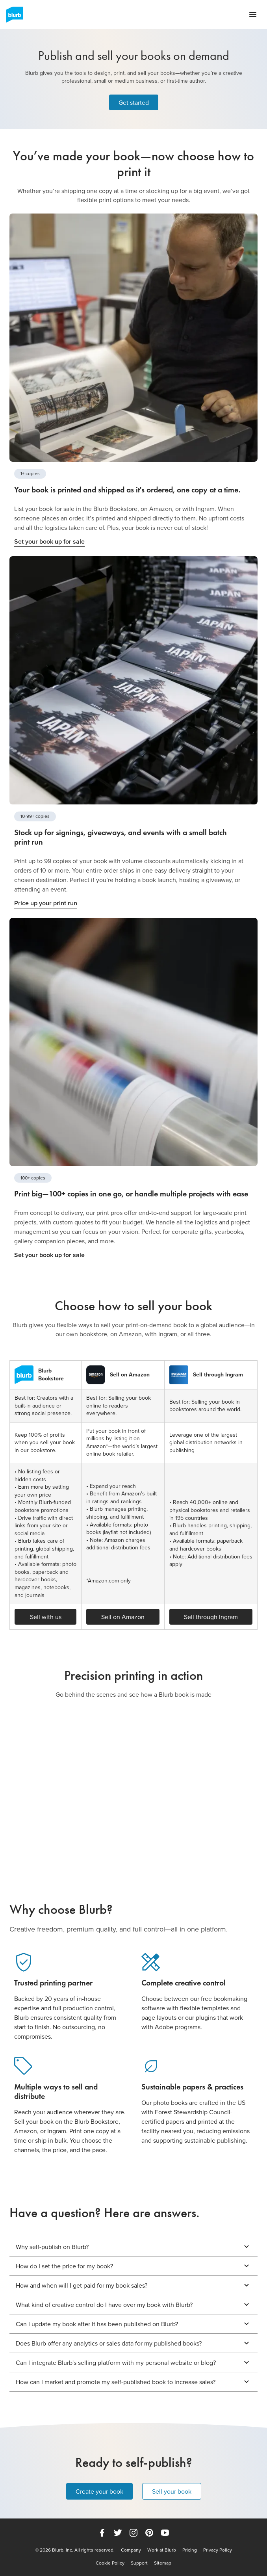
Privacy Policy (217, 2550)
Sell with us (45, 1616)
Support (139, 2563)
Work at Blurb (161, 2550)
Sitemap (162, 2563)
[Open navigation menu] (253, 14)
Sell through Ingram (211, 1616)
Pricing (189, 2550)
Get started (134, 102)
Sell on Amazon (123, 1616)
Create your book (99, 2491)
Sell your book (171, 2491)
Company (131, 2550)
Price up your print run (45, 903)
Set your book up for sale (49, 541)
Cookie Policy (110, 2563)
